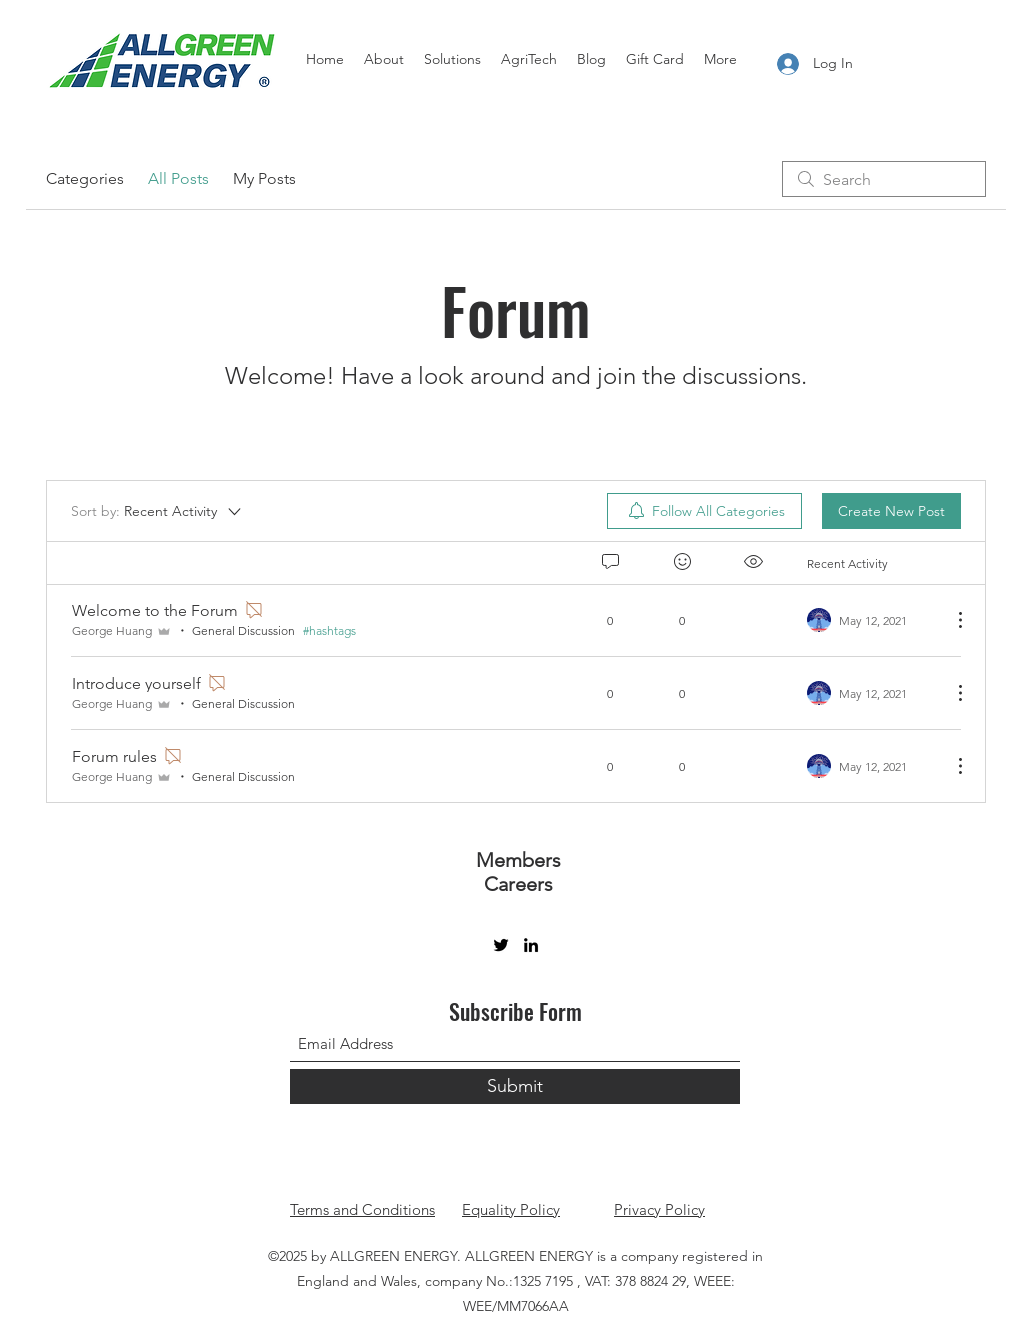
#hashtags (329, 630)
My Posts (264, 178)
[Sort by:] (157, 511)
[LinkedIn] (531, 945)
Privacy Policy (659, 1209)
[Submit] (515, 1086)
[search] (884, 179)
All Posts (178, 178)
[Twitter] (501, 945)
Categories (85, 178)
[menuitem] (704, 511)
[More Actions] (950, 620)
